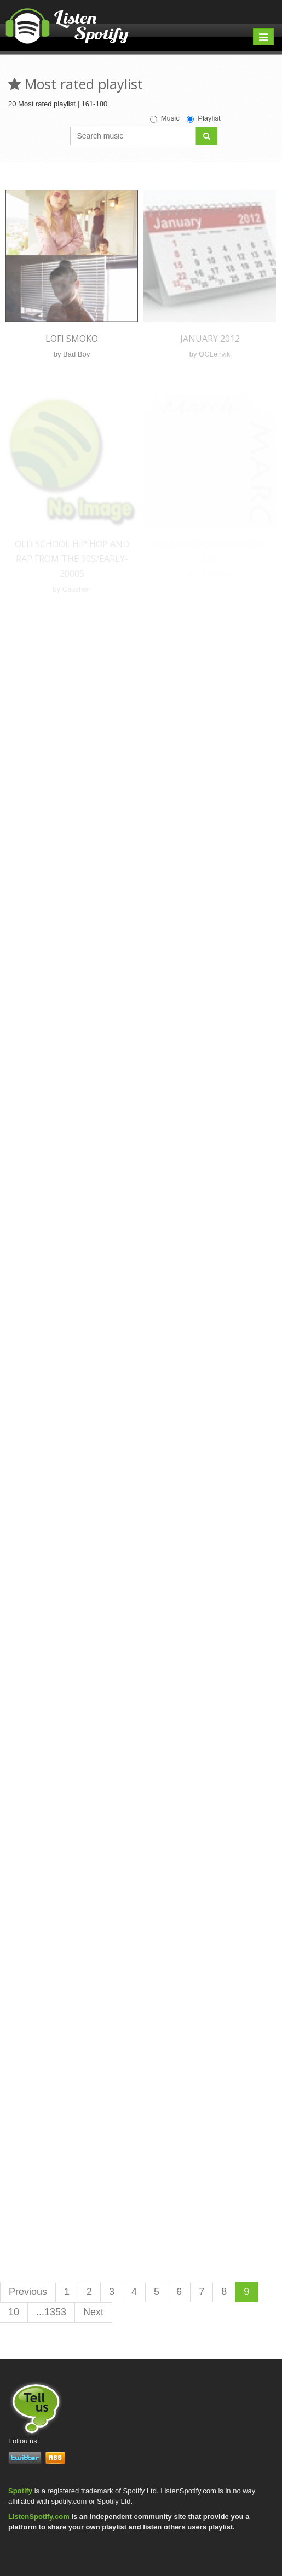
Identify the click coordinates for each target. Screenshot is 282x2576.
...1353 (51, 2312)
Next (93, 2312)
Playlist (203, 118)
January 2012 (210, 338)
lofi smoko (71, 338)
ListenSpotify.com (39, 2516)
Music (165, 118)
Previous (28, 2291)
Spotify (20, 2491)
